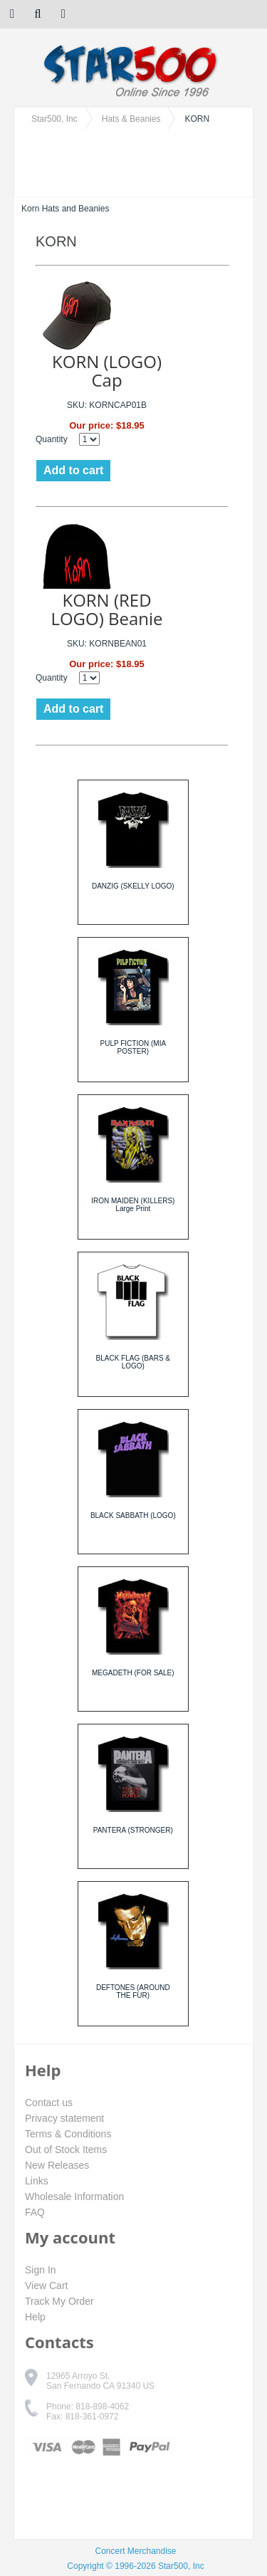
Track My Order (59, 2301)
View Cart (46, 2285)
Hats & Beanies (131, 119)
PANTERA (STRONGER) (133, 1830)
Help (35, 2317)
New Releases (57, 2165)
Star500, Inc (54, 119)
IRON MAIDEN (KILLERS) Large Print (132, 1205)
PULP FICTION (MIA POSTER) (133, 1047)
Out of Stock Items (66, 2149)
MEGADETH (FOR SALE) (133, 1673)
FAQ (35, 2212)
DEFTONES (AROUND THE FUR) (133, 1991)
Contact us (49, 2102)
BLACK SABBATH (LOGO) (133, 1515)
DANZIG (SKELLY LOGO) (133, 886)
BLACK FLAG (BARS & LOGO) (133, 1362)
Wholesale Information (74, 2196)
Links (36, 2181)
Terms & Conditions (68, 2134)
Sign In (40, 2270)
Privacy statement (64, 2118)
